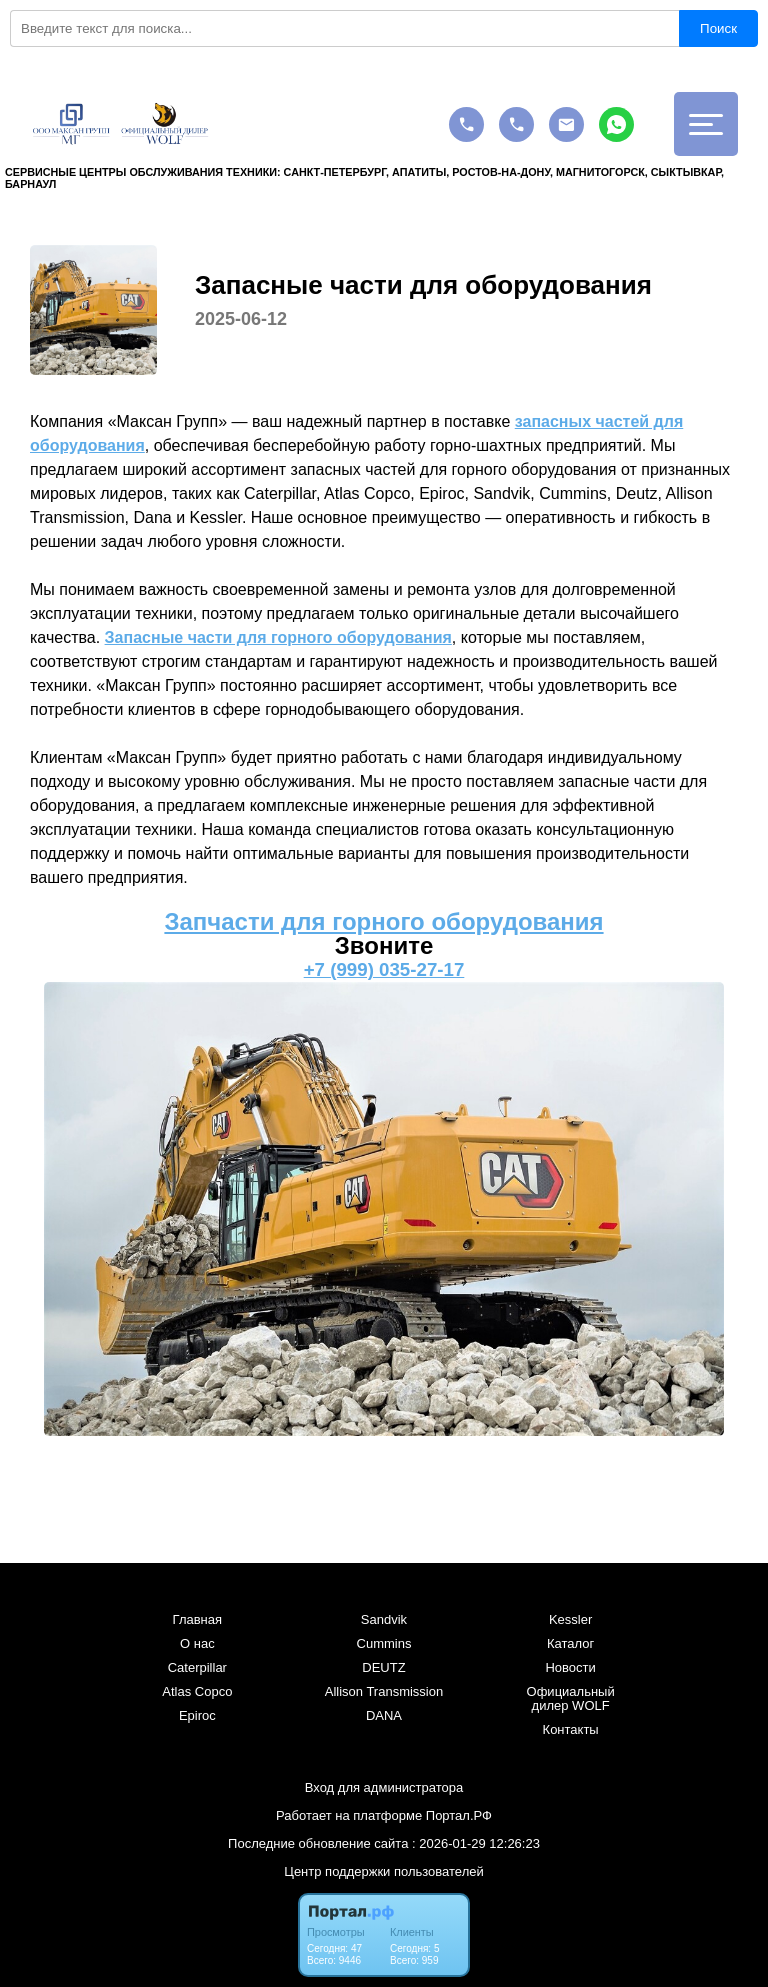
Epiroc (197, 1716)
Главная (197, 1620)
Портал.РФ (459, 1815)
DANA (384, 1716)
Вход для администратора (384, 1787)
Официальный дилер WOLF (571, 1699)
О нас (197, 1644)
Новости (570, 1668)
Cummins (384, 1644)
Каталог (570, 1644)
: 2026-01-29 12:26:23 (476, 1843)
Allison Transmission (384, 1692)
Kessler (570, 1620)
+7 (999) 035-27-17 (384, 969)
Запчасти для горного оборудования (383, 921)
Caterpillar (197, 1668)
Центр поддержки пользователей (383, 1871)
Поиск (718, 28)
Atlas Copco (197, 1692)
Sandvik (384, 1620)
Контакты (571, 1730)
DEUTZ (383, 1668)
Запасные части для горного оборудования (278, 637)
